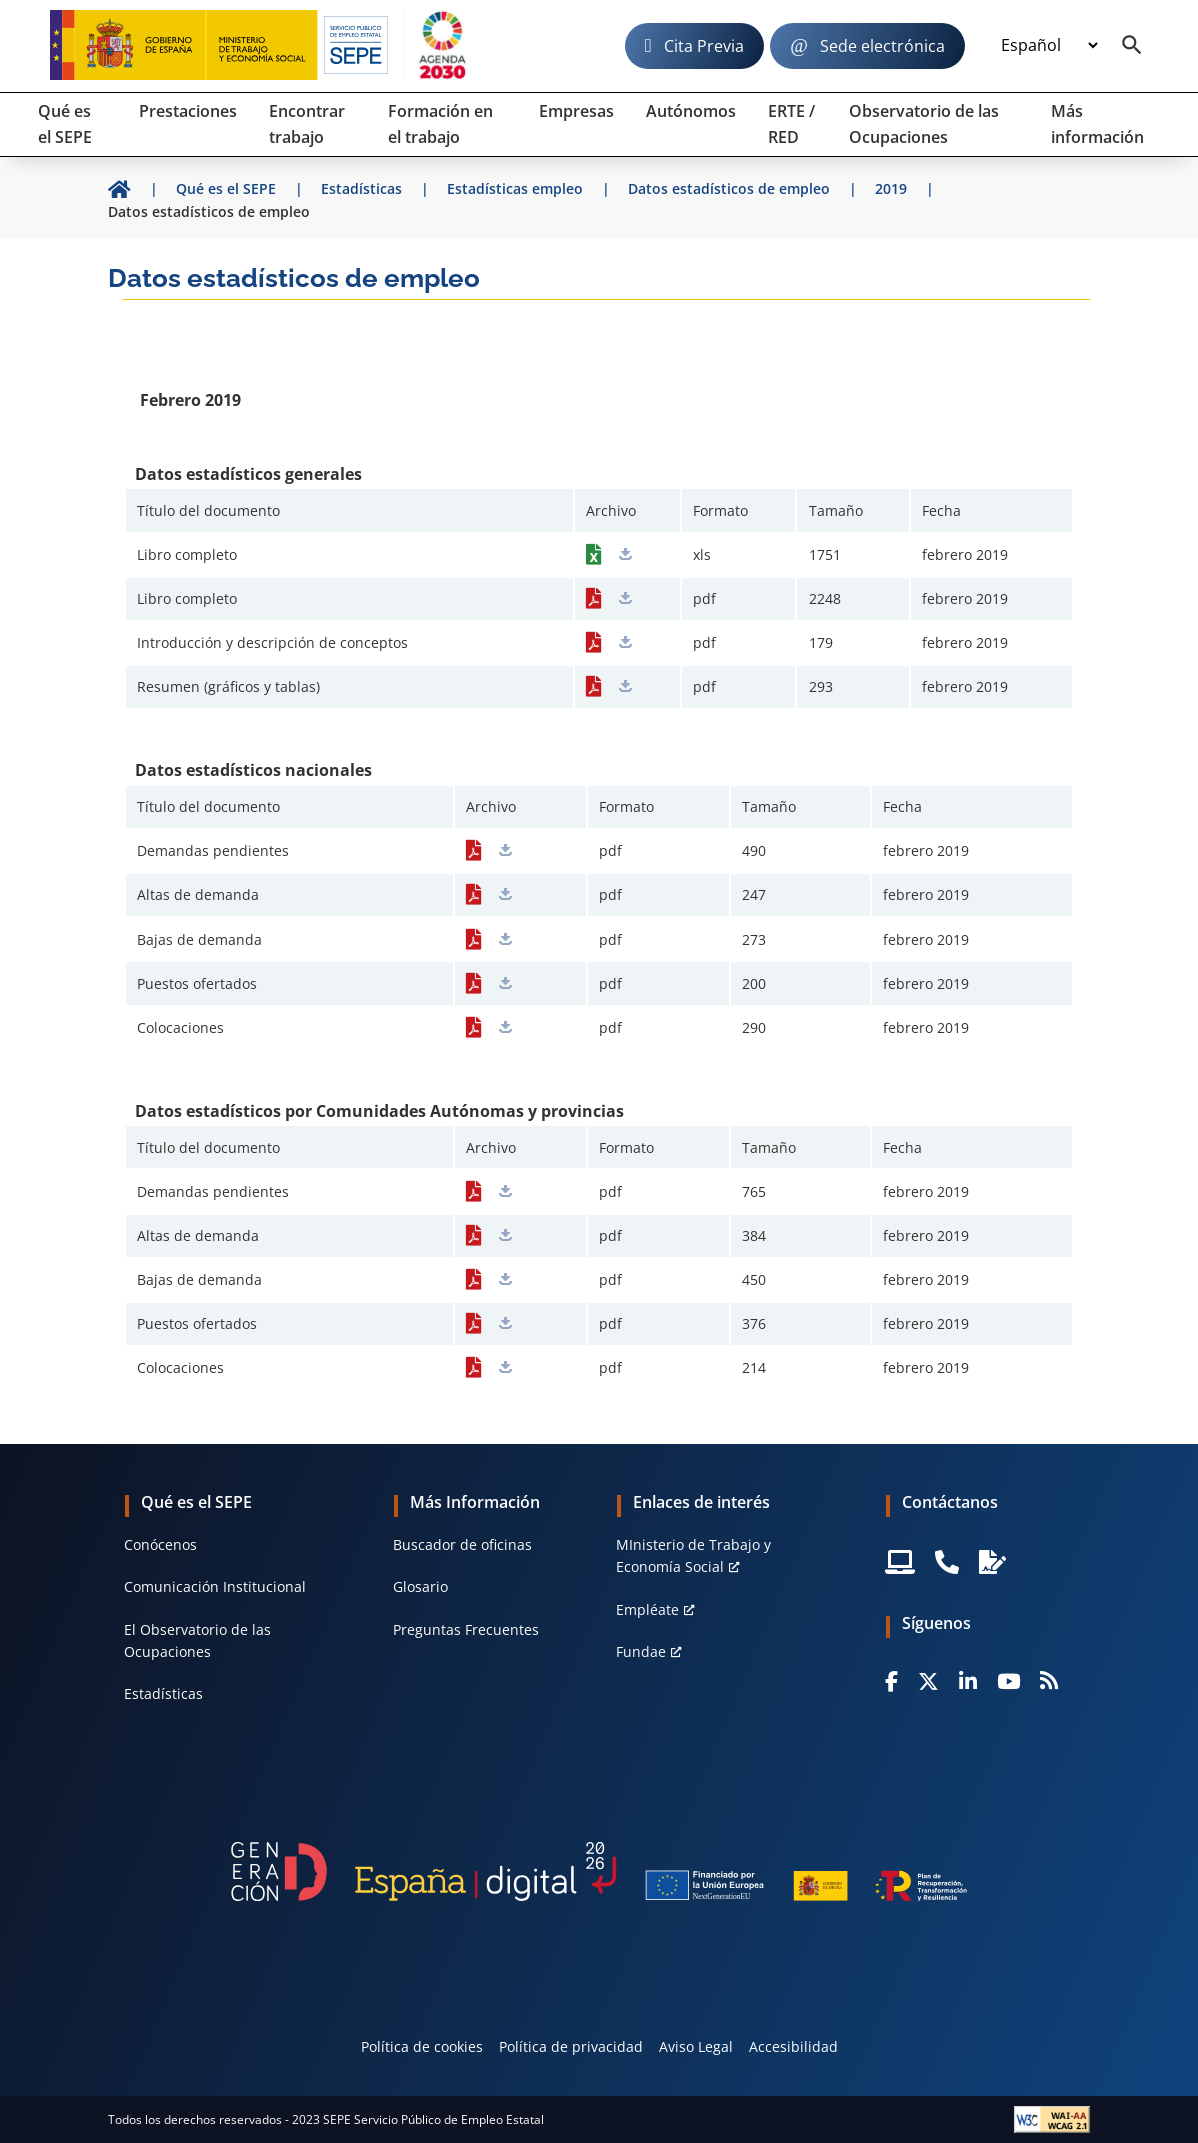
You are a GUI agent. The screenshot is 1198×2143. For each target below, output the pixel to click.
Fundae (641, 1651)
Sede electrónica (882, 46)
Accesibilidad (793, 2046)
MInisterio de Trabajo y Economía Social (693, 1555)
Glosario (420, 1586)
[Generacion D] (599, 1871)
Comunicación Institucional (215, 1586)
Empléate (647, 1609)
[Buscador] (1132, 46)
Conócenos (160, 1544)
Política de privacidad (571, 2046)
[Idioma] (1049, 46)
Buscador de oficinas (462, 1544)
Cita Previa (704, 46)
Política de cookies (422, 2046)
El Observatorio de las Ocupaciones (197, 1640)
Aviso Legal (696, 2046)
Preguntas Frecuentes (466, 1629)
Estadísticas (163, 1693)
